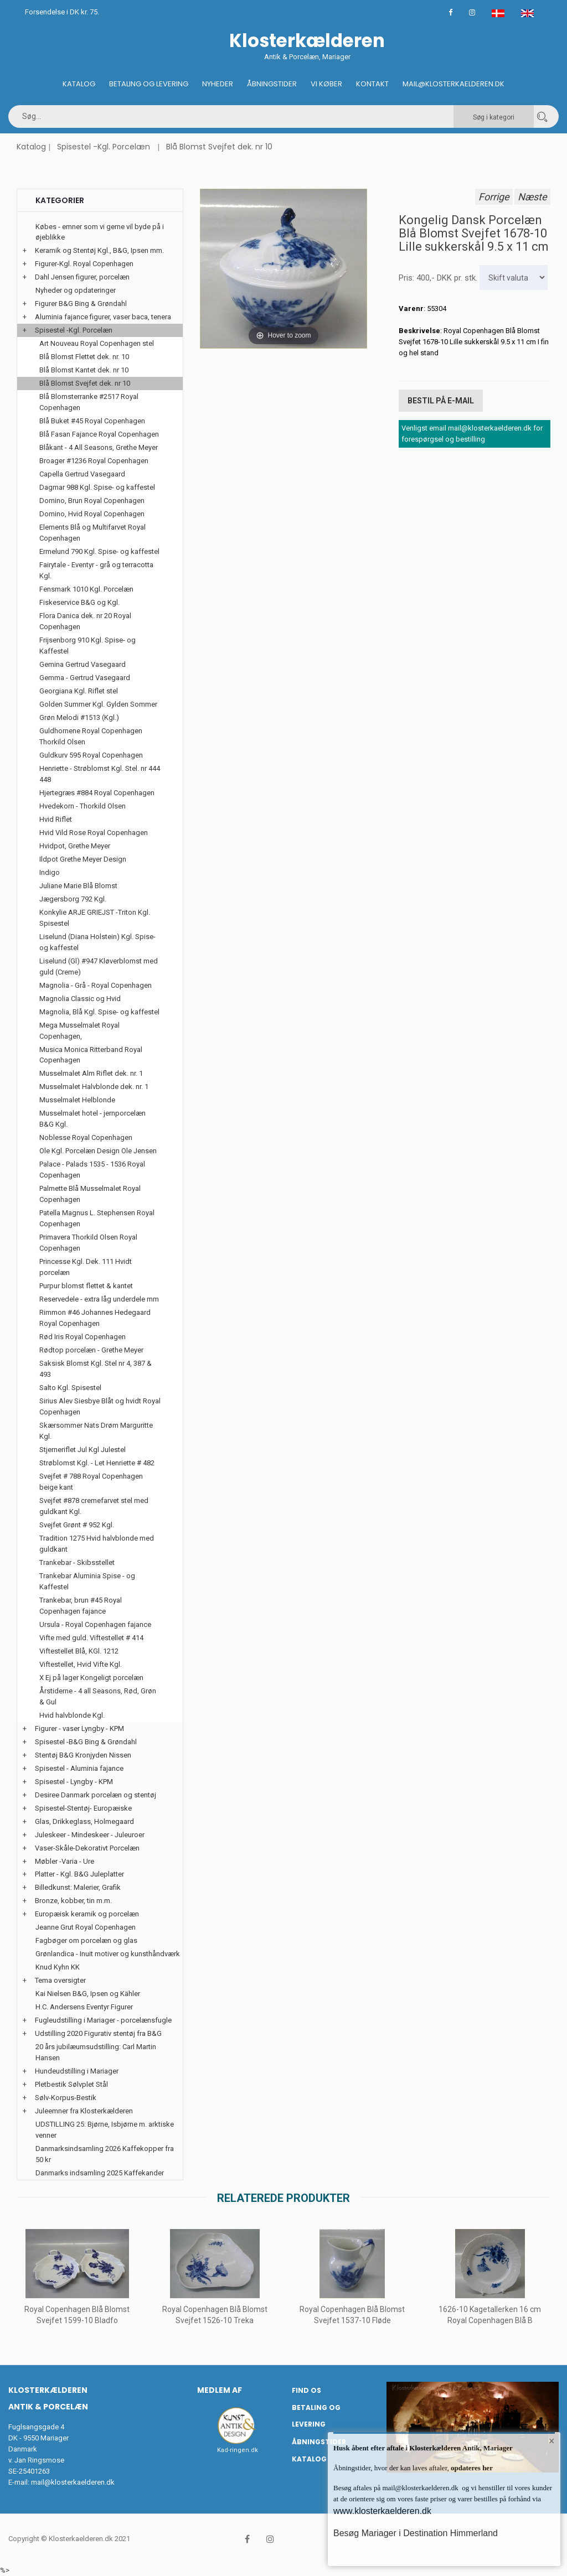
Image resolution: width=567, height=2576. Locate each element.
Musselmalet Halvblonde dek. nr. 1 (93, 1086)
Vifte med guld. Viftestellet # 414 (91, 1638)
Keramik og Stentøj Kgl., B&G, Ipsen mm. (99, 250)
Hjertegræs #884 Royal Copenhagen (96, 793)
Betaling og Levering (148, 84)
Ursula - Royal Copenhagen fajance (95, 1624)
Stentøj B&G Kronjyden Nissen (83, 1755)
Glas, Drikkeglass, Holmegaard (84, 1821)
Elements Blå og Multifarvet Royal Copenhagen (92, 532)
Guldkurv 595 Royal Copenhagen (91, 755)
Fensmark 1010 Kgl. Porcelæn (86, 589)
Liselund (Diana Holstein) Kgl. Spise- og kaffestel (97, 942)
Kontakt (372, 84)
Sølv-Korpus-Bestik (65, 2097)
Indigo (49, 872)
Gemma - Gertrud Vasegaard (84, 677)
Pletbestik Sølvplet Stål (71, 2084)
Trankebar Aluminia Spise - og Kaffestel (87, 1581)
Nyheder (217, 84)
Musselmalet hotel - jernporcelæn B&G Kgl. (92, 1118)
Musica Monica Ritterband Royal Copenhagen (90, 1055)
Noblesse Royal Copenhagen (85, 1137)
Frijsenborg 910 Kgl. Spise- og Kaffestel (87, 645)
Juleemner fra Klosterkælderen (84, 2111)
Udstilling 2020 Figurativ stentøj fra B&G (98, 2033)
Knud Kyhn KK (57, 1967)
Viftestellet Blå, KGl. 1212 (78, 1651)
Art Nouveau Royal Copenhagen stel (96, 343)
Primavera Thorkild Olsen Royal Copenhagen (88, 1242)
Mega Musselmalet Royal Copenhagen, (79, 1030)
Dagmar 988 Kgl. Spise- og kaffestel (97, 487)
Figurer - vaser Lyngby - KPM (79, 1728)
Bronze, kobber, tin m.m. (73, 1900)
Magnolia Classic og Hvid (80, 998)
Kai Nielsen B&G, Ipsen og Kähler (87, 1993)
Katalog (79, 84)
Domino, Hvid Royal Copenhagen (92, 514)
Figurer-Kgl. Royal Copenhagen (84, 264)
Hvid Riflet (55, 819)
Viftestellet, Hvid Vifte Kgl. (80, 1664)
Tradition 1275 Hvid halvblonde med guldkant (96, 1543)
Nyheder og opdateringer (75, 290)
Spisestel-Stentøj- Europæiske (83, 1808)
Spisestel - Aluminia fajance (79, 1768)
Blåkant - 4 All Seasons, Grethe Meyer (98, 447)
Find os (306, 2390)
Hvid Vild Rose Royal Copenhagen (93, 832)
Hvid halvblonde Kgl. (72, 1715)
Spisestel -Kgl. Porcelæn (103, 146)
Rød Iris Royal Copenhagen (82, 1337)
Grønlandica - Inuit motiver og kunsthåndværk (107, 1954)
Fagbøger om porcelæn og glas (86, 1940)
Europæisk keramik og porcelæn (87, 1914)
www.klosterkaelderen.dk (382, 2511)
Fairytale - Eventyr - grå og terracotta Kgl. (96, 570)
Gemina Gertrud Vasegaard (82, 664)
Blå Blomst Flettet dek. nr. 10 (84, 357)
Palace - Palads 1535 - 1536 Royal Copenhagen (92, 1169)
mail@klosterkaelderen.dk (73, 2482)
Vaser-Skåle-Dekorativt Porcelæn (87, 1848)
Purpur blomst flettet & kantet (86, 1286)
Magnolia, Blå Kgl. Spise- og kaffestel (99, 1012)
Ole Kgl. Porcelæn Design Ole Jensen (98, 1151)
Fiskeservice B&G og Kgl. (79, 602)
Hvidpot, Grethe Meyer (74, 846)
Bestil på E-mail (441, 400)
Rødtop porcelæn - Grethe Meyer (91, 1350)
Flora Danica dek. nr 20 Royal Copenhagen (85, 621)
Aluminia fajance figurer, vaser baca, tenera (103, 317)
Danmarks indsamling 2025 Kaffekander (99, 2173)
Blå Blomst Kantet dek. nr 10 (83, 370)
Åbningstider (272, 84)
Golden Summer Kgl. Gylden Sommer (98, 704)
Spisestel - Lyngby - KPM (74, 1781)
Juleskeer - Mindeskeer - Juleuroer (90, 1835)
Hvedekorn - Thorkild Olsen (82, 806)
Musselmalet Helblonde (77, 1100)
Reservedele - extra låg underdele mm (99, 1299)
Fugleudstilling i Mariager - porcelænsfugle (103, 2020)
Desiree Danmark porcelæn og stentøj (95, 1795)
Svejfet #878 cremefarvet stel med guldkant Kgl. (93, 1506)
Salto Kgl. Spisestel (70, 1387)
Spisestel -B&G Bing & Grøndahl (86, 1742)
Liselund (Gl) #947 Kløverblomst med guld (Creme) (98, 966)
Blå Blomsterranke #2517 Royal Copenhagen (88, 402)
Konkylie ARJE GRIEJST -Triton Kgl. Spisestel (94, 917)
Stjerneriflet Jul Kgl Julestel (82, 1449)
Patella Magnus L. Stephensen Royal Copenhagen (96, 1218)
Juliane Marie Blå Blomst (78, 886)
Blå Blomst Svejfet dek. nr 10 (219, 146)
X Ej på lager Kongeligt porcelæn (91, 1677)
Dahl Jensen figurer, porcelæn (82, 277)
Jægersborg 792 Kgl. (72, 899)
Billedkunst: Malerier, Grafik (78, 1887)
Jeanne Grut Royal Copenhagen (85, 1927)
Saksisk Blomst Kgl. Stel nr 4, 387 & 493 (95, 1368)
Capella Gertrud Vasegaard (82, 474)
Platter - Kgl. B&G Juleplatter (79, 1874)
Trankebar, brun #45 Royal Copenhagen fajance (80, 1605)
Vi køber (326, 84)
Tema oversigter (60, 1980)
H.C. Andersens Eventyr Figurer (84, 2007)
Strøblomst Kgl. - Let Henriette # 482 (96, 1463)
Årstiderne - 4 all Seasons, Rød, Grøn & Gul (97, 1696)
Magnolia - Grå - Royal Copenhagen (95, 985)
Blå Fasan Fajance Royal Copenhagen (99, 434)
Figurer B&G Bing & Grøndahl (81, 303)
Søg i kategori (493, 117)
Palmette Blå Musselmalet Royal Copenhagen (90, 1194)
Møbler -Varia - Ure (64, 1861)
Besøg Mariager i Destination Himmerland (415, 2533)
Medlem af (219, 2390)
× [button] (552, 2441)
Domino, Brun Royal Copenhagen (92, 500)
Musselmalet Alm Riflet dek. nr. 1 (91, 1073)
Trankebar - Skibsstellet (77, 1562)
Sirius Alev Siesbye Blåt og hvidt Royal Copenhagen (100, 1406)
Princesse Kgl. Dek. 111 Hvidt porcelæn (85, 1267)
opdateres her (471, 2468)
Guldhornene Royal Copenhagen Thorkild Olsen (90, 736)
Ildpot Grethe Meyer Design (82, 859)
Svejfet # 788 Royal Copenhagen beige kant (91, 1481)
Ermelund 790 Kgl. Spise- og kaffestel (99, 551)
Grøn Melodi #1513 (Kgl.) (79, 717)
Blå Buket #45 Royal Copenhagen (92, 421)
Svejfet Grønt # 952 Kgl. (76, 1525)
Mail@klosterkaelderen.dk (453, 84)
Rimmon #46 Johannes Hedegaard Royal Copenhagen (95, 1318)
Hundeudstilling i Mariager (76, 2071)
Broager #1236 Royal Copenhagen (93, 461)
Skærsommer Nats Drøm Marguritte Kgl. (96, 1430)
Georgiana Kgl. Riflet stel (78, 691)
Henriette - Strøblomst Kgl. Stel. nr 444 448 (99, 774)
